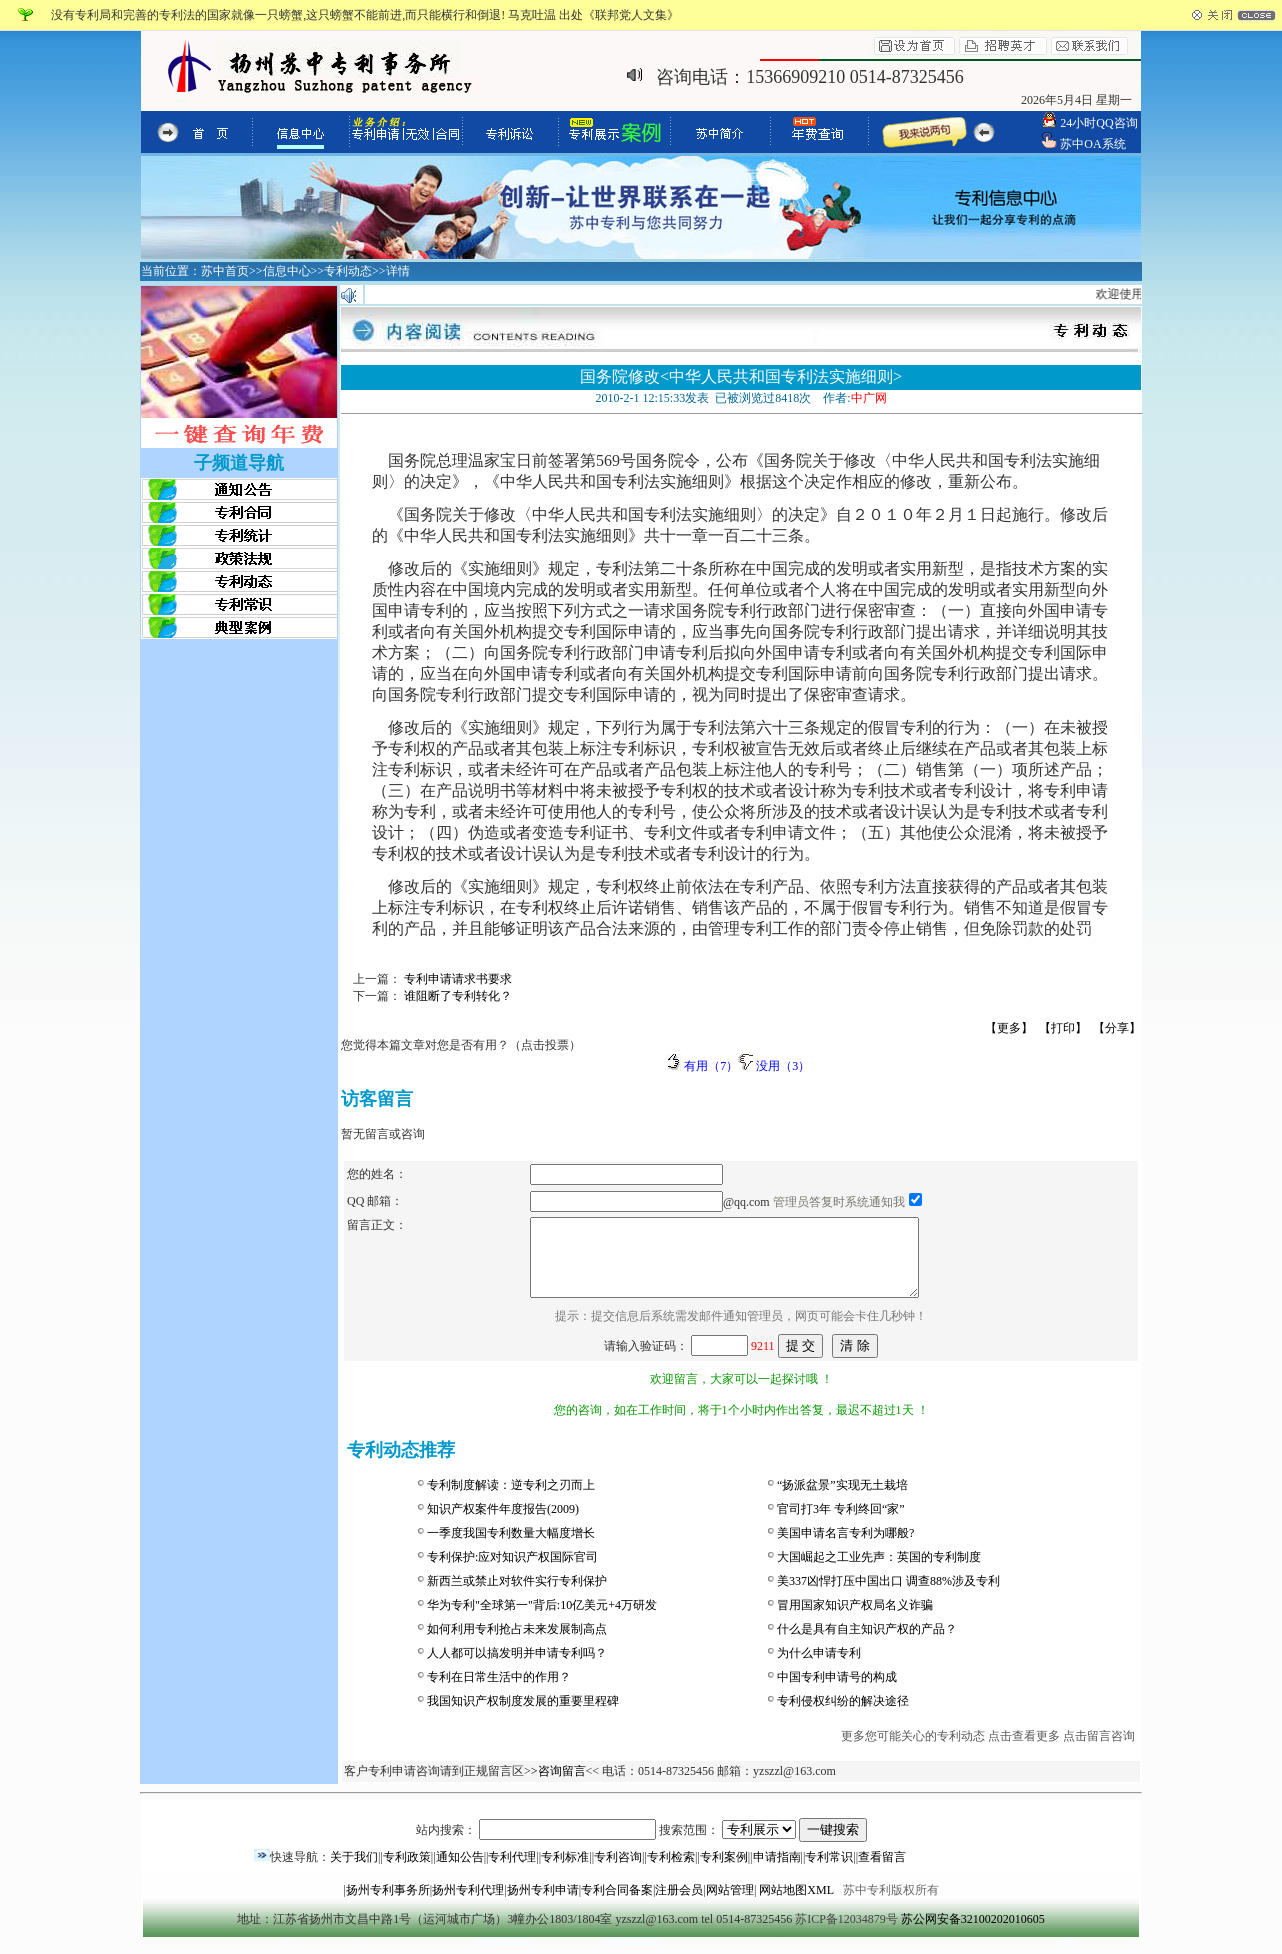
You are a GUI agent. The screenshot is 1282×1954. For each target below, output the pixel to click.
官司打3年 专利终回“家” (841, 1524)
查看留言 (882, 1872)
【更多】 (1009, 1028)
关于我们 (354, 1872)
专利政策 (407, 1872)
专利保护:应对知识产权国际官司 (512, 1572)
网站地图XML (796, 1905)
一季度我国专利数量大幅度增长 (511, 1548)
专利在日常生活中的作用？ (499, 1692)
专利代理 (512, 1872)
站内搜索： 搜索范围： (641, 1845)
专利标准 (565, 1872)
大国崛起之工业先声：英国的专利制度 (879, 1572)
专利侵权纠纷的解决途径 (843, 1716)
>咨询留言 (558, 1786)
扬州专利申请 (543, 1905)
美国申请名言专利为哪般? (845, 1548)
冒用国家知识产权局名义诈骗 (855, 1620)
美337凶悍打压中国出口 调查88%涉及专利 (888, 1596)
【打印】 (1063, 1028)
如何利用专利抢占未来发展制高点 (517, 1644)
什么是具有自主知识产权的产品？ (867, 1644)
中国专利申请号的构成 (837, 1692)
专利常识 (829, 1872)
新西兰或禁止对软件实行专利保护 (517, 1596)
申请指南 (777, 1872)
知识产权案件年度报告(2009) (503, 1524)
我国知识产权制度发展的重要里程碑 (523, 1716)
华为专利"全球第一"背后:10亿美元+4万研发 (542, 1620)
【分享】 (1117, 1028)
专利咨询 (618, 1872)
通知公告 (460, 1872)
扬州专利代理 (468, 1905)
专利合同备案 (617, 1905)
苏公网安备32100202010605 (973, 1934)
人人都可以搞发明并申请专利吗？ (517, 1668)
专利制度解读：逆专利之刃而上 (511, 1500)
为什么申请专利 (819, 1668)
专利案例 (724, 1872)
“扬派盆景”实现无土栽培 (842, 1500)
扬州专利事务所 (388, 1905)
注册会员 (679, 1905)
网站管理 (730, 1905)
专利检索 (671, 1872)
